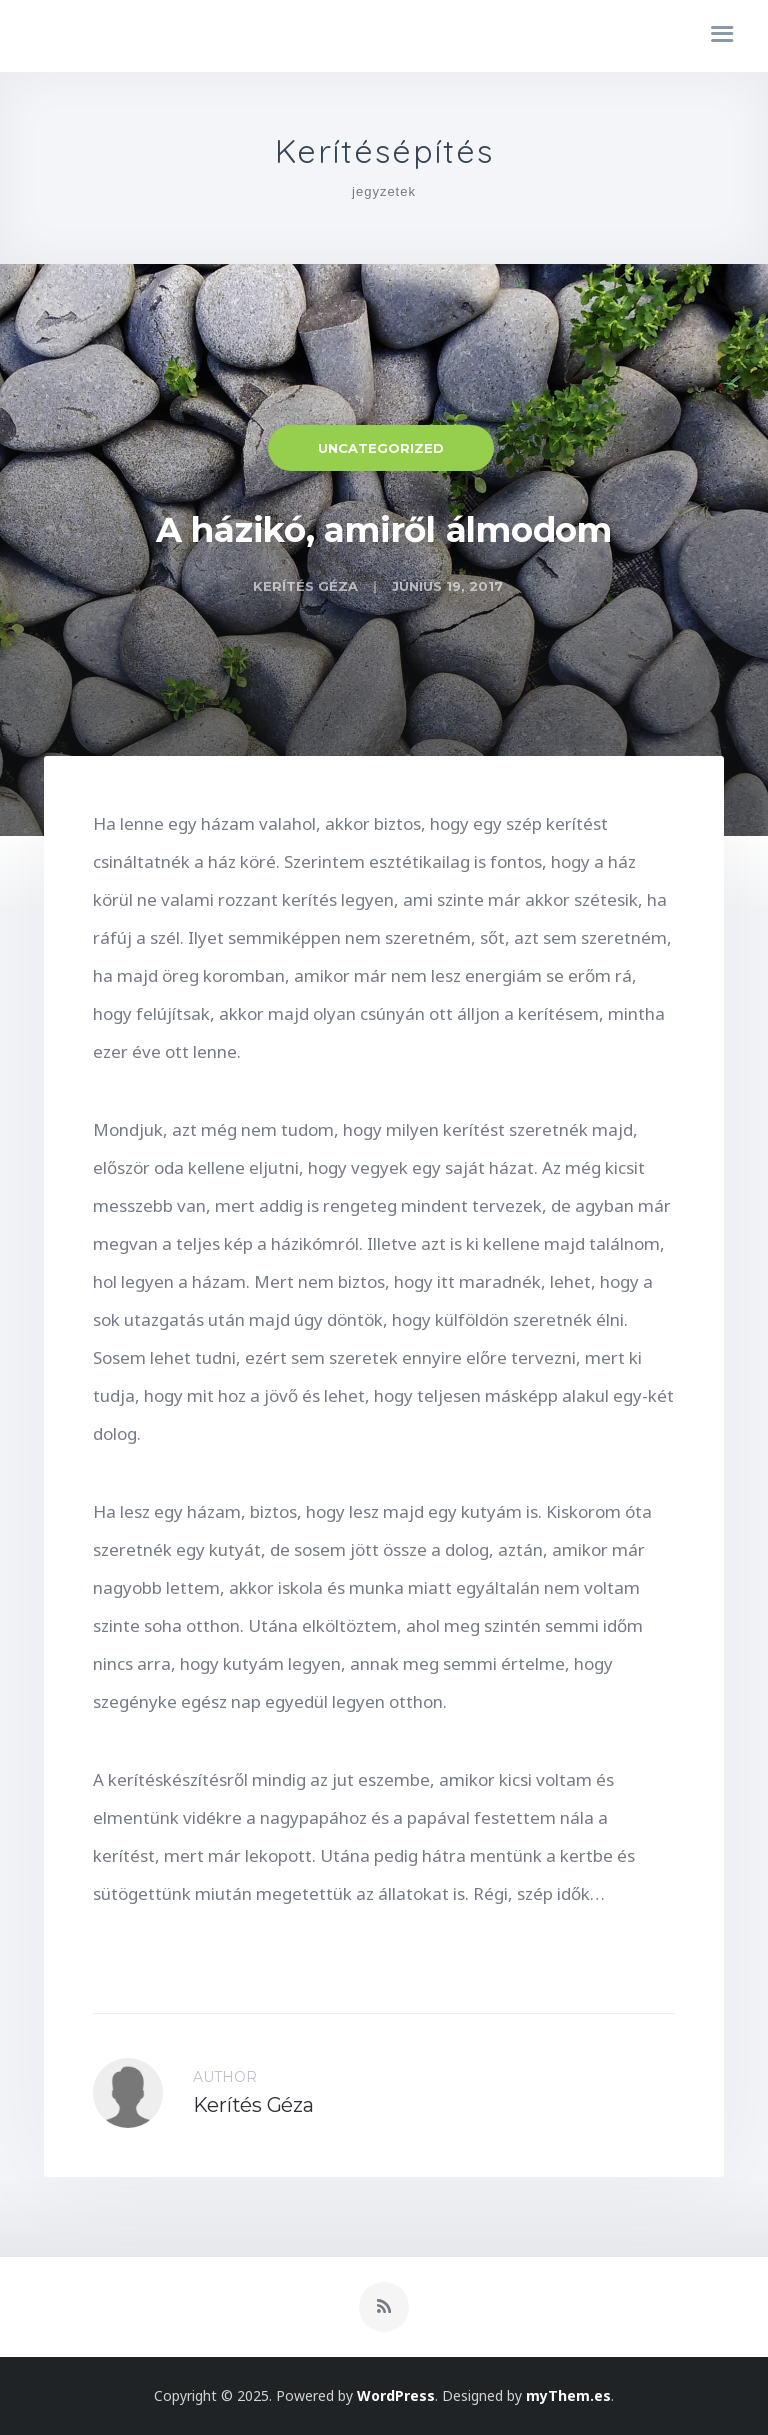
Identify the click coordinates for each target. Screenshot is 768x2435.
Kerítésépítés (384, 151)
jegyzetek (384, 191)
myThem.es (568, 2395)
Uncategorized (381, 448)
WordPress (396, 2395)
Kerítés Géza (305, 586)
